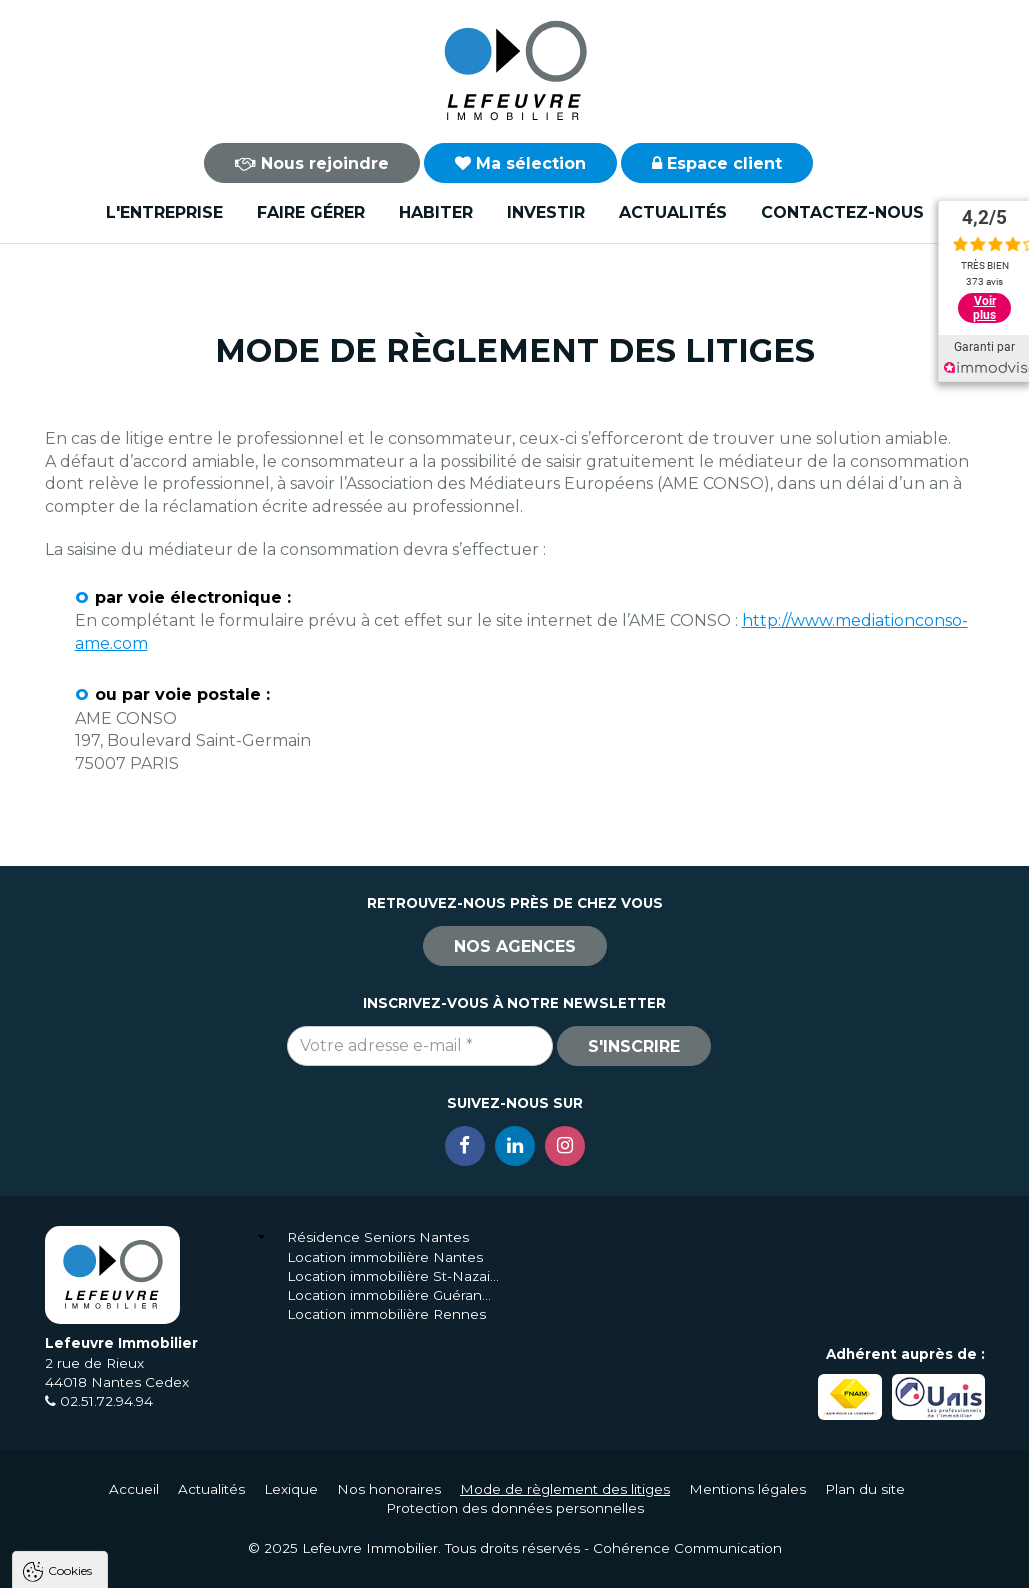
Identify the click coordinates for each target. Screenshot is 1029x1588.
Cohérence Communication (687, 1548)
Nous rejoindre (312, 163)
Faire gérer (311, 212)
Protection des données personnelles (515, 1508)
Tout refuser (265, 1563)
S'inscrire (634, 1046)
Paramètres (388, 1563)
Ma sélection (520, 163)
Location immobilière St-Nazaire (393, 1276)
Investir (546, 212)
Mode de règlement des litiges (565, 1489)
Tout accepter (137, 1563)
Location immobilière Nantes (385, 1257)
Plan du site (865, 1489)
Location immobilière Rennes (386, 1314)
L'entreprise (164, 212)
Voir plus (984, 308)
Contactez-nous (842, 212)
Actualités (673, 212)
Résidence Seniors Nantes (378, 1237)
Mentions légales (747, 1489)
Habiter (436, 212)
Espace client (717, 163)
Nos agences (515, 946)
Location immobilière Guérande (393, 1295)
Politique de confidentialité (117, 1515)
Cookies (70, 1314)
